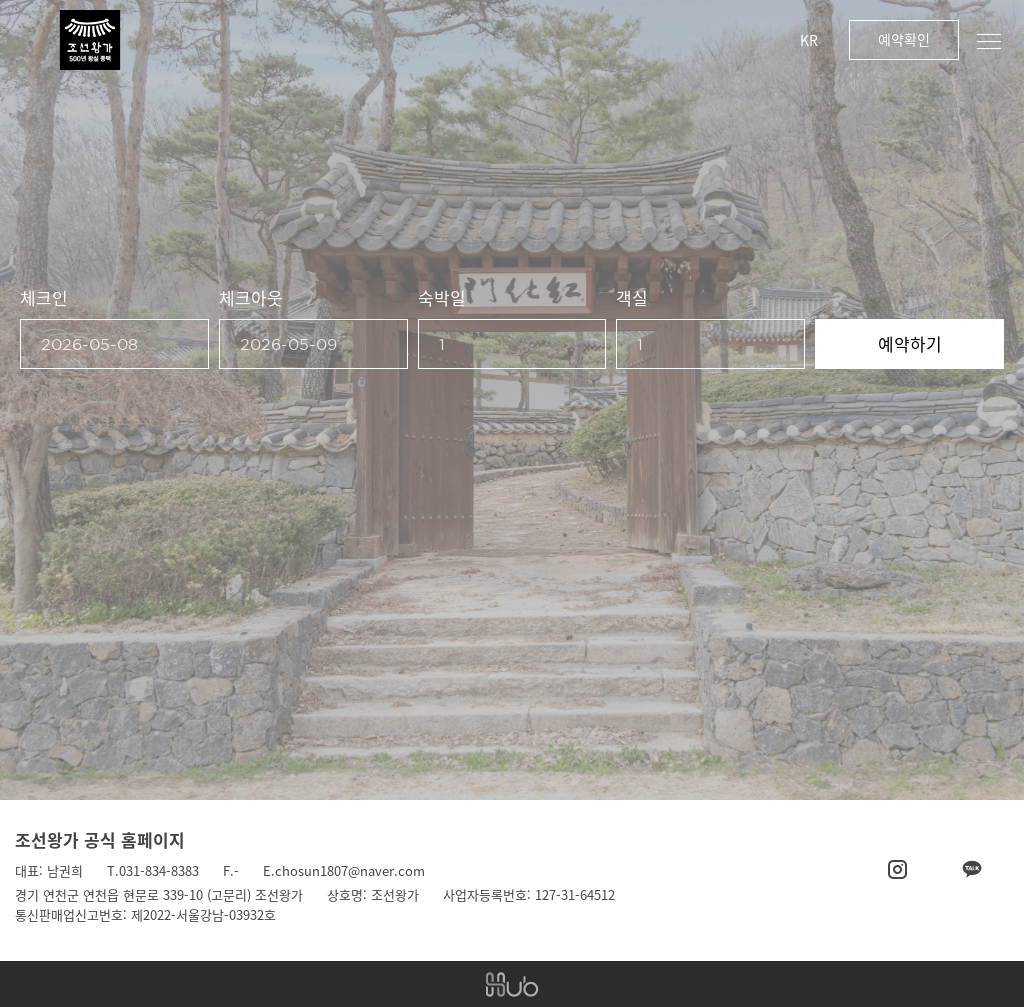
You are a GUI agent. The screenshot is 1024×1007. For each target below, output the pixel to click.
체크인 (44, 297)
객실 (632, 297)
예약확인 (904, 39)
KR (809, 40)
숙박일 (442, 297)
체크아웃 (251, 297)
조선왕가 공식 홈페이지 (100, 839)
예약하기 (910, 343)
